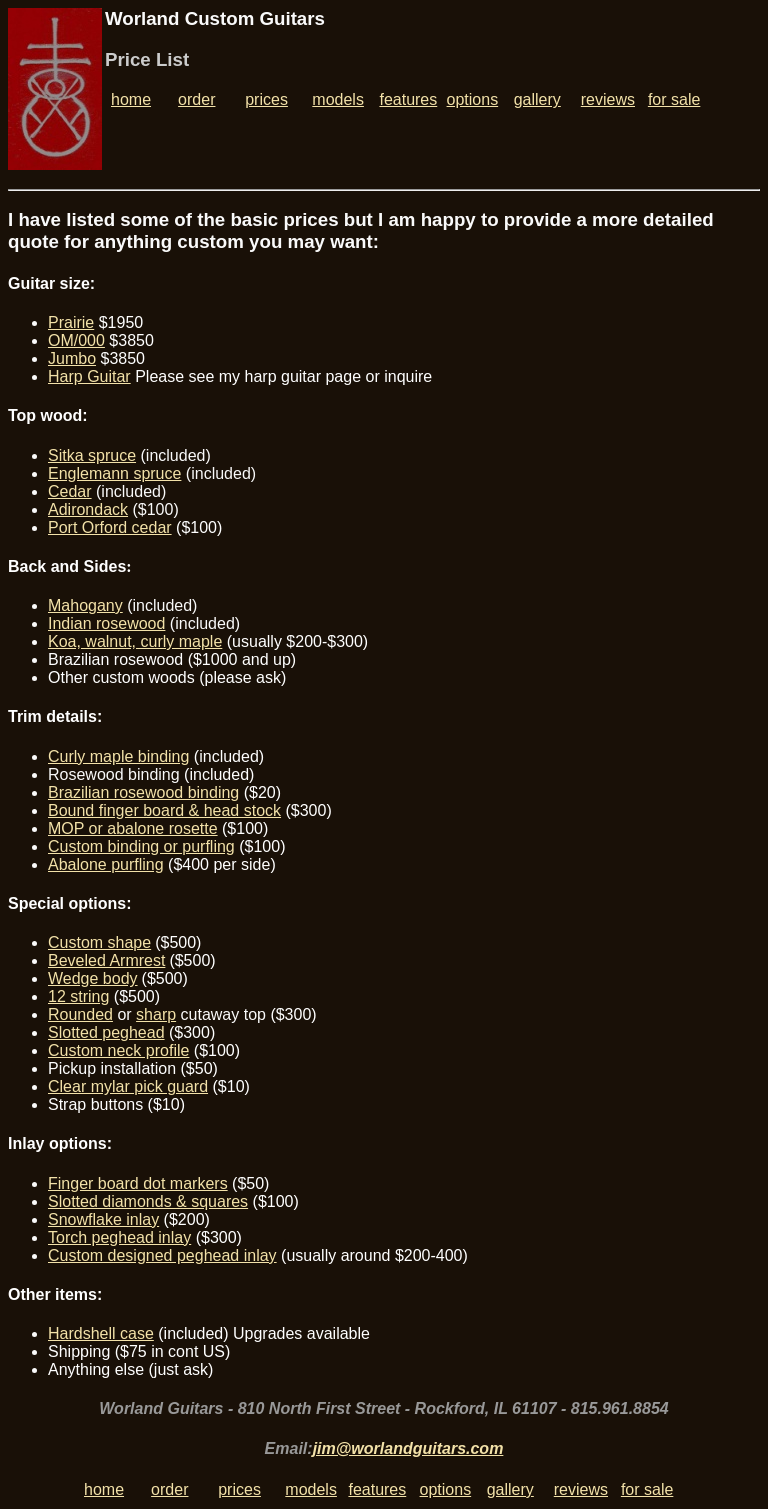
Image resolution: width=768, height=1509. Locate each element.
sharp (156, 1014)
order (196, 99)
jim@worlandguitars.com (408, 1448)
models (338, 99)
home (131, 99)
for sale (674, 99)
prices (266, 99)
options (473, 99)
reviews (608, 99)
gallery (537, 99)
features (408, 99)
